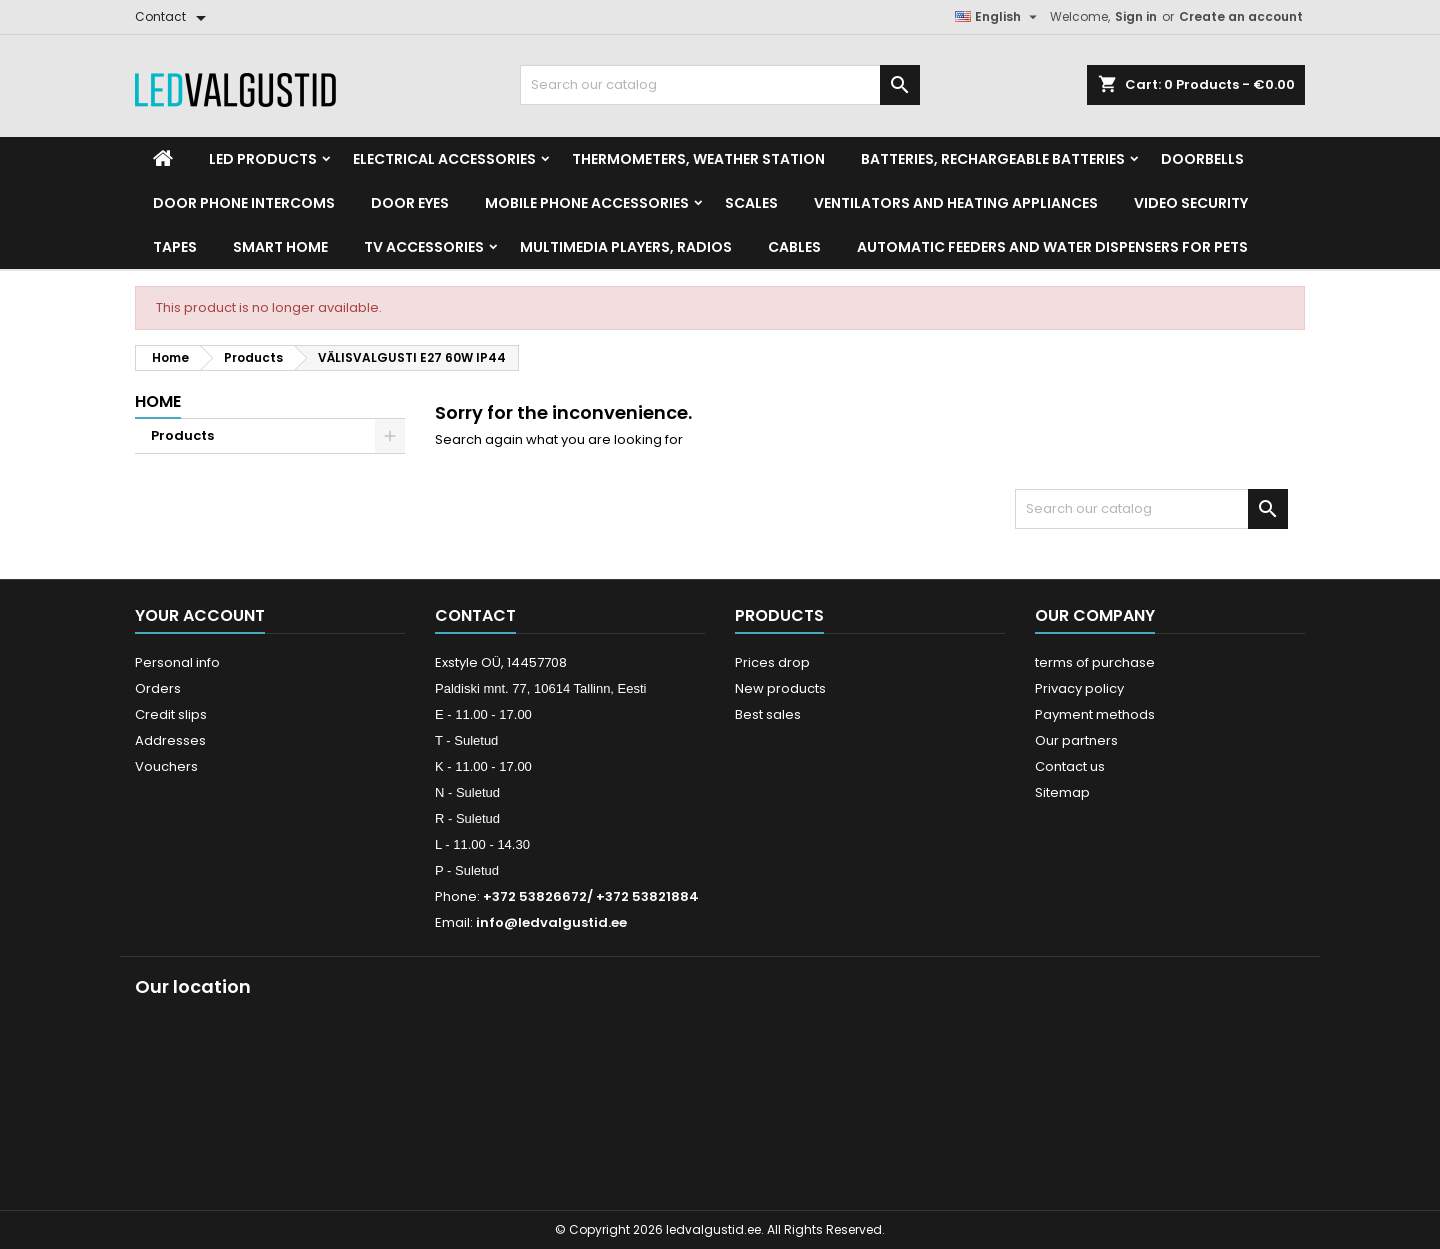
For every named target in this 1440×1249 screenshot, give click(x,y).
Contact (475, 615)
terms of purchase (1095, 662)
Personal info (177, 662)
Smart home (280, 247)
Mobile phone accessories (587, 203)
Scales (751, 203)
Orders (158, 688)
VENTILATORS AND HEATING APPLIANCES (956, 203)
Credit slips (171, 714)
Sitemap (1062, 792)
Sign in (1136, 16)
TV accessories (424, 247)
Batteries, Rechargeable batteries (993, 159)
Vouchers (166, 766)
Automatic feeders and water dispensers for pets (1052, 247)
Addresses (170, 740)
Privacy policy (1079, 688)
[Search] (720, 85)
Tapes (175, 247)
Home (158, 401)
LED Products (263, 159)
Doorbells (1202, 159)
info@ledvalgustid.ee (551, 922)
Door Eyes (410, 203)
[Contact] (174, 17)
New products (780, 688)
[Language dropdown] (998, 17)
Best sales (768, 714)
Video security (1191, 203)
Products (182, 435)
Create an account (1241, 16)
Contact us (1070, 766)
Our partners (1076, 740)
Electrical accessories (444, 159)
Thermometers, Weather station (698, 159)
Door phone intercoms (244, 203)
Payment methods (1095, 714)
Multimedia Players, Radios (626, 247)
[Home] (163, 159)
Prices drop (772, 662)
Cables (794, 247)
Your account (200, 615)
